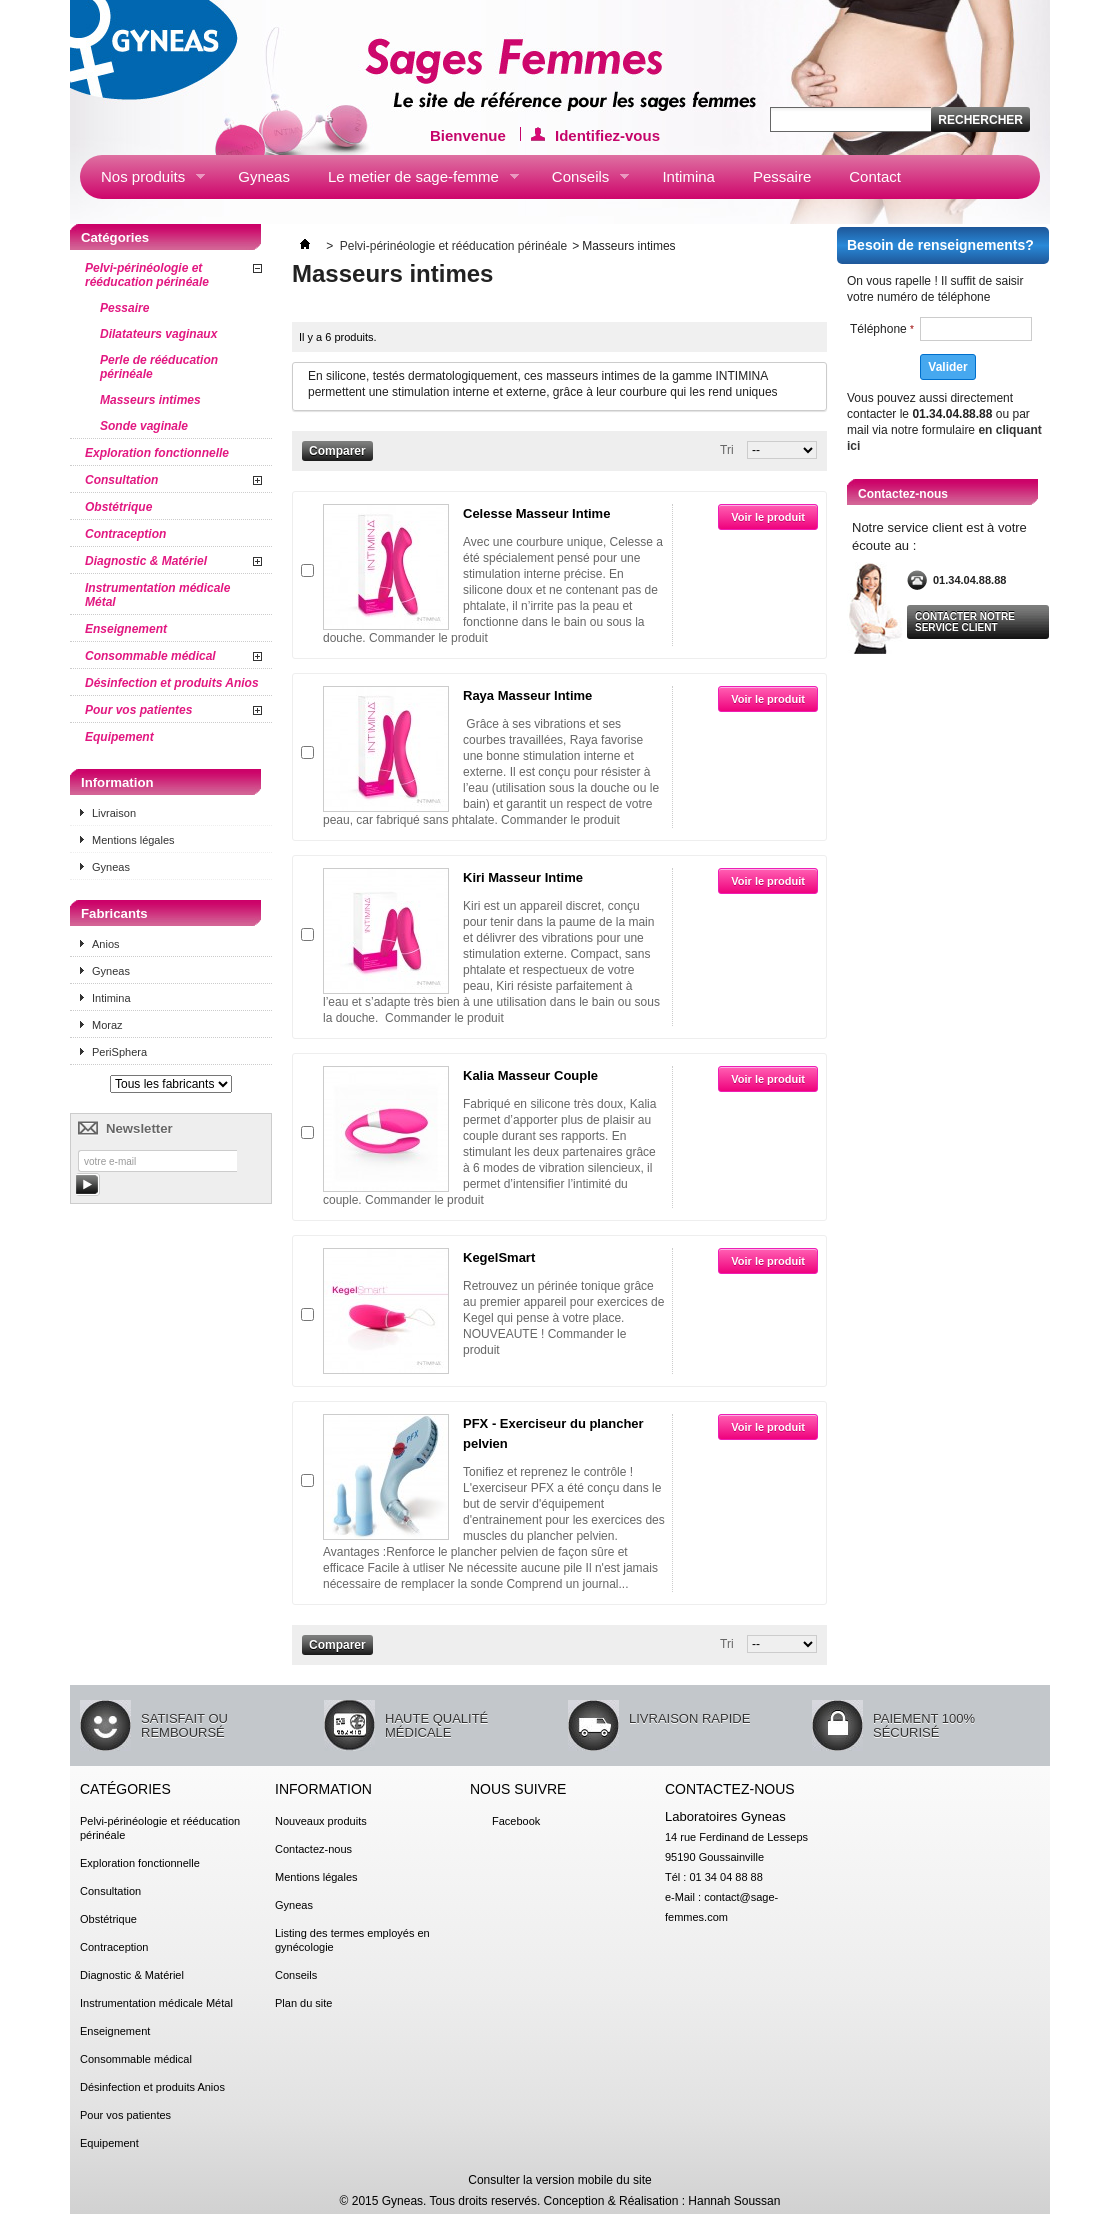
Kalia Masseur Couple (530, 1075)
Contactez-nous (313, 1849)
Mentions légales (133, 840)
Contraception (125, 534)
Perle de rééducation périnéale (159, 367)
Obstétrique (118, 507)
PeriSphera (119, 1052)
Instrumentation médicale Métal (157, 595)
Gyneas (264, 176)
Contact (875, 176)
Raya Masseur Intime (527, 695)
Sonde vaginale (144, 426)
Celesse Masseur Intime (536, 513)
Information (117, 782)
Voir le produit (768, 517)
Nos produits (142, 181)
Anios (106, 944)
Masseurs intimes (150, 400)
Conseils (580, 181)
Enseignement (126, 629)
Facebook (516, 1821)
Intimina (688, 176)
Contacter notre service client (965, 622)
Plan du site (303, 2003)
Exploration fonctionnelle (157, 453)
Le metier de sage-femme (413, 181)
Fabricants (114, 913)
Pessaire (782, 176)
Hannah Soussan (734, 2201)
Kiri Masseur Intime (523, 877)
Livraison (114, 813)
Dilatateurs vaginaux (158, 334)
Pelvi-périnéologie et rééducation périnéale (147, 275)
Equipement (119, 737)
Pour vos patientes (138, 710)
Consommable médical (150, 656)
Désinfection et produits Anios (172, 683)
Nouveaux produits (321, 1821)
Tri (727, 450)
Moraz (107, 1025)
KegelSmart (499, 1257)
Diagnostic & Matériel (146, 561)
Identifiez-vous (607, 134)
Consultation (121, 480)
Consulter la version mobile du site (559, 2180)
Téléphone (882, 329)
